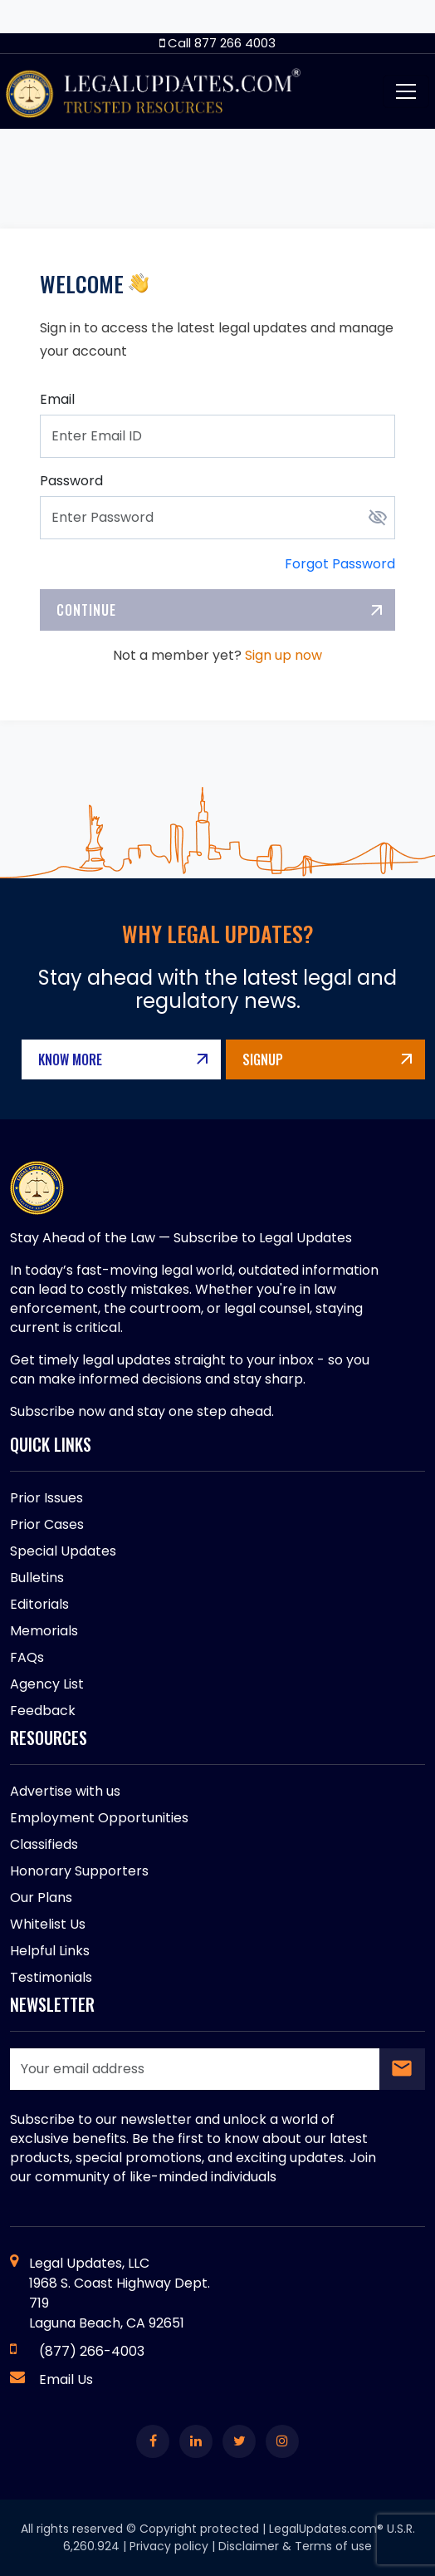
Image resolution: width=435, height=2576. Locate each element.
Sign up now (283, 655)
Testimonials (51, 1977)
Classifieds (44, 1844)
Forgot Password (340, 563)
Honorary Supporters (79, 1870)
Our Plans (41, 1897)
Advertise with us (65, 1791)
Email (57, 399)
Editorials (39, 1604)
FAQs (27, 1657)
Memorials (44, 1630)
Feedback (43, 1710)
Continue (86, 610)
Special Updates (63, 1551)
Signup (262, 1059)
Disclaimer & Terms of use (295, 2546)
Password (71, 480)
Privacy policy (169, 2546)
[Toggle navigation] (406, 91)
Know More (70, 1059)
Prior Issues (46, 1497)
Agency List (47, 1684)
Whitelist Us (48, 1924)
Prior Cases (47, 1524)
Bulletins (37, 1577)
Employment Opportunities (99, 1817)
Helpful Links (50, 1950)
